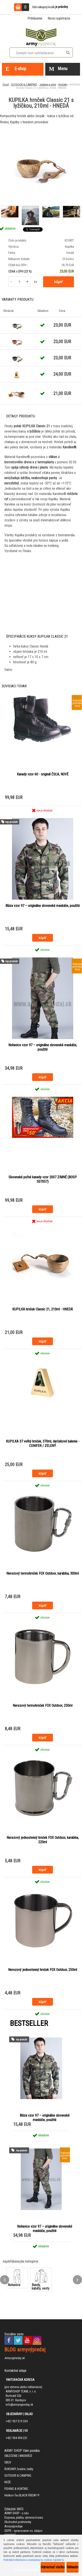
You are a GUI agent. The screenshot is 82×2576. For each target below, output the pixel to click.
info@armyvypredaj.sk (19, 2404)
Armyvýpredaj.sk (14, 2358)
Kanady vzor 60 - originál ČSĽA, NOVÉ (42, 774)
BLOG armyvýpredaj (24, 2350)
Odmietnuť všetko (53, 2567)
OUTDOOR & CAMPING (24, 84)
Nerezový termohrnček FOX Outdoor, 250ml (42, 1705)
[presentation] (4, 2279)
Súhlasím (72, 2567)
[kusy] (19, 281)
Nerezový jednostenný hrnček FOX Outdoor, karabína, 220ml (43, 1840)
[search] (68, 53)
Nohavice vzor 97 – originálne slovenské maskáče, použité (42, 1047)
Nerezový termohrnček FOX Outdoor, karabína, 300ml (42, 1573)
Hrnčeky (62, 84)
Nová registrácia (59, 18)
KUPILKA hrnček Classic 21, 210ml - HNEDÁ (42, 1309)
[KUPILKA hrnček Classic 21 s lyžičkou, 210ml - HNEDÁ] (10, 208)
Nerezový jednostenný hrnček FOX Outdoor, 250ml (42, 1970)
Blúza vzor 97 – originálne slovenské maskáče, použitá (42, 906)
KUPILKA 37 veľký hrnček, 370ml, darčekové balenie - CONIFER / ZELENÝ (42, 1443)
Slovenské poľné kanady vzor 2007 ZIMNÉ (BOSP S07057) (43, 1179)
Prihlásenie (35, 18)
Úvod (6, 84)
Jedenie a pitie (47, 84)
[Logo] (41, 36)
